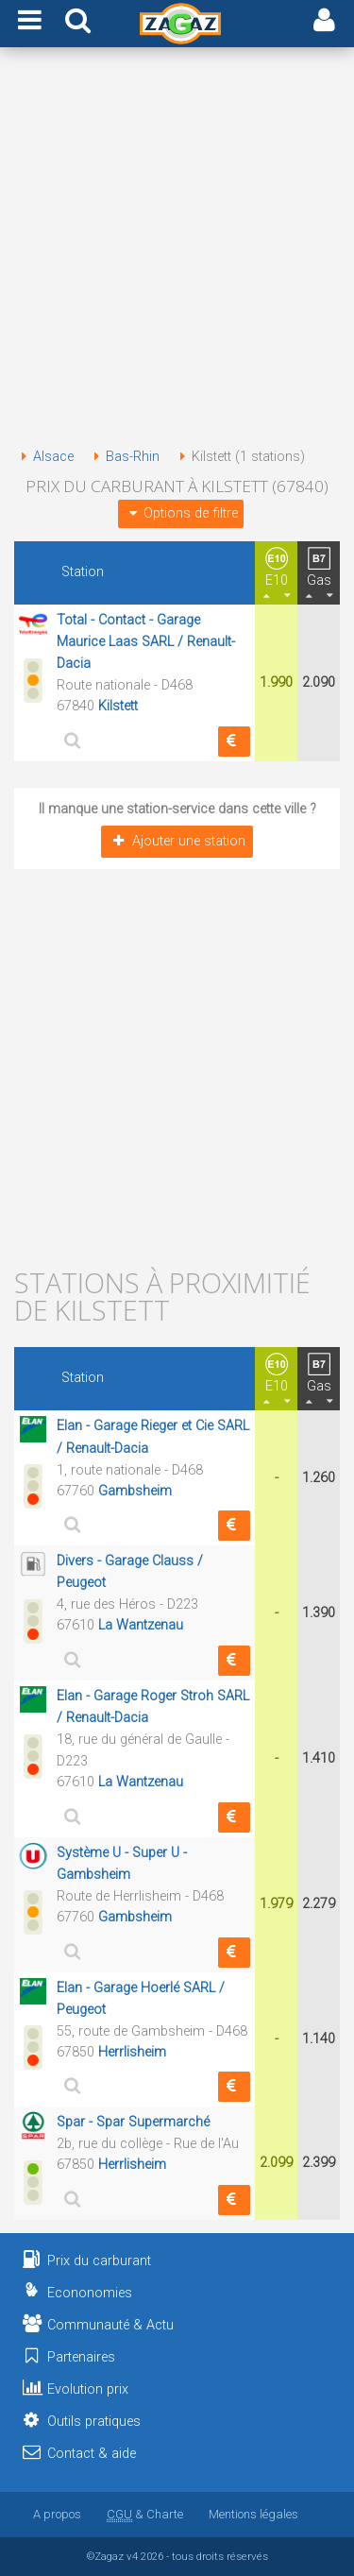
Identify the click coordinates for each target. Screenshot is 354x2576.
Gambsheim (135, 1491)
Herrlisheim (132, 2052)
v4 (132, 2556)
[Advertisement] (177, 251)
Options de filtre (180, 513)
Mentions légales (253, 2514)
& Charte (145, 2514)
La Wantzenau (140, 1625)
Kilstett (118, 706)
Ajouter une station (176, 841)
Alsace (44, 457)
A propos (57, 2514)
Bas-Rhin (123, 457)
